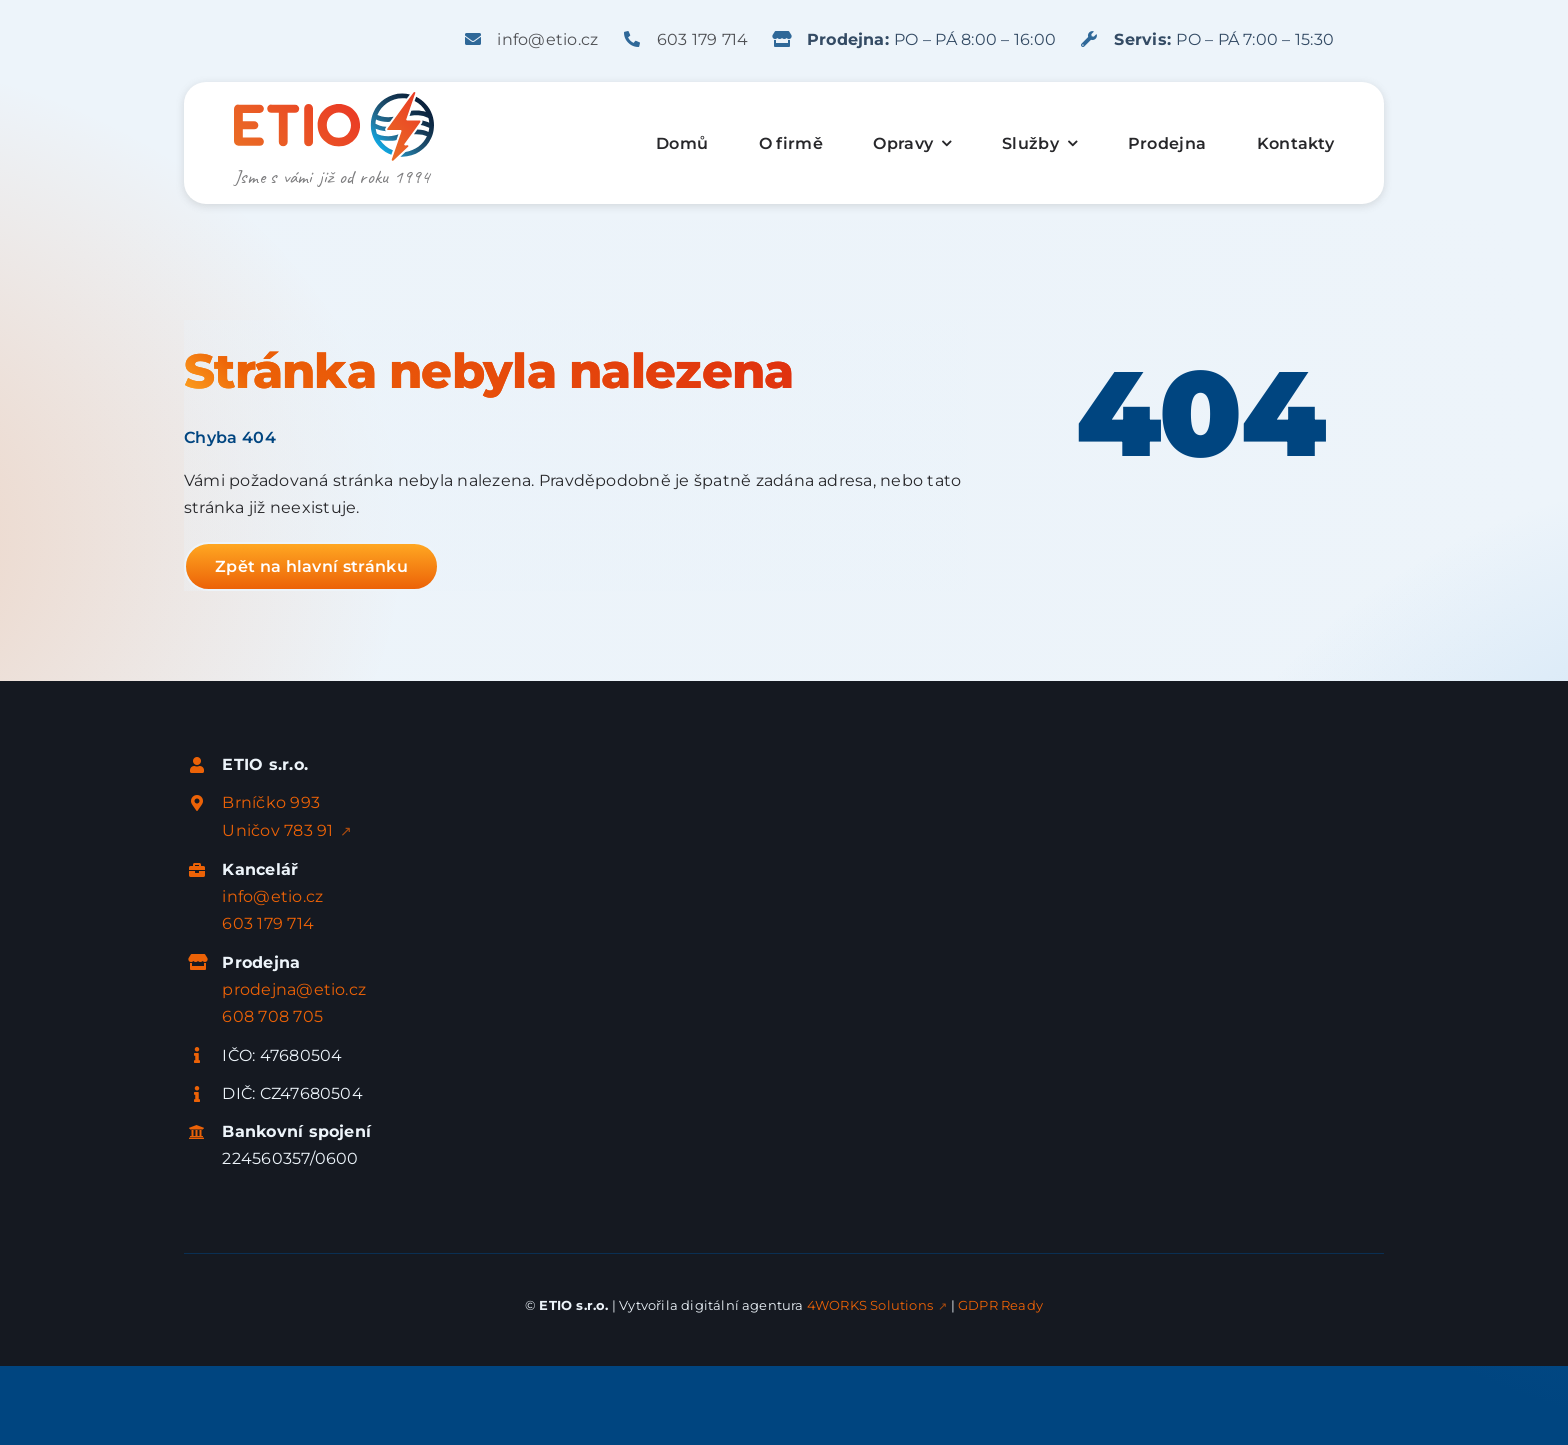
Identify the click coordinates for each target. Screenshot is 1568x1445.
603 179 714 (703, 39)
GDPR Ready (1000, 1305)
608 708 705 (272, 1016)
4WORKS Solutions (870, 1305)
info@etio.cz (547, 39)
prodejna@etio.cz (294, 989)
